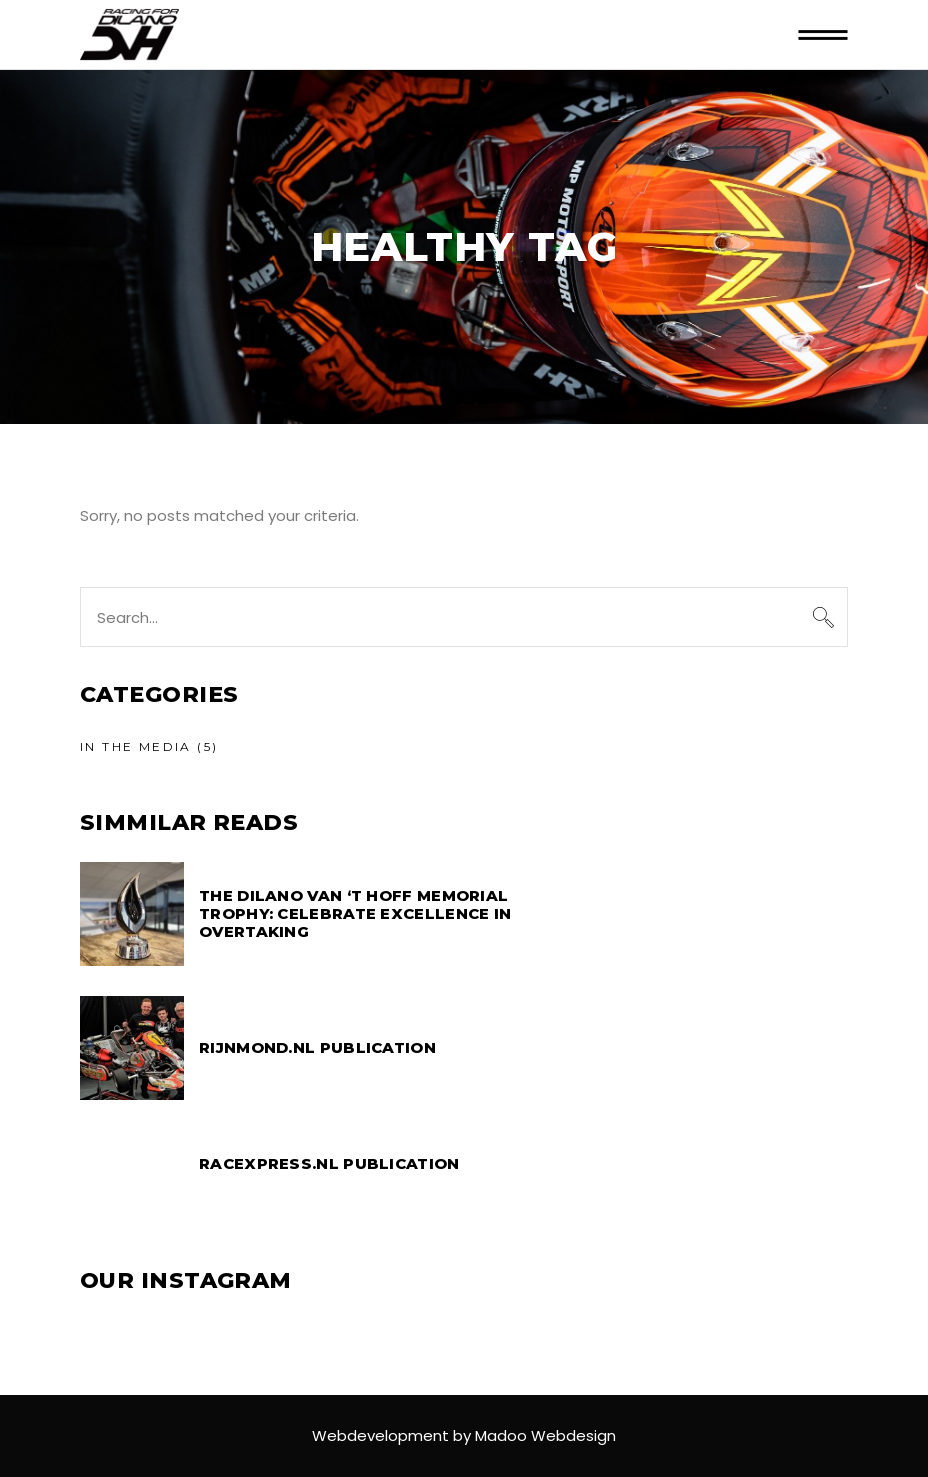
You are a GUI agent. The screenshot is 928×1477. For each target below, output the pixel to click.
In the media (136, 746)
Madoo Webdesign (545, 1435)
